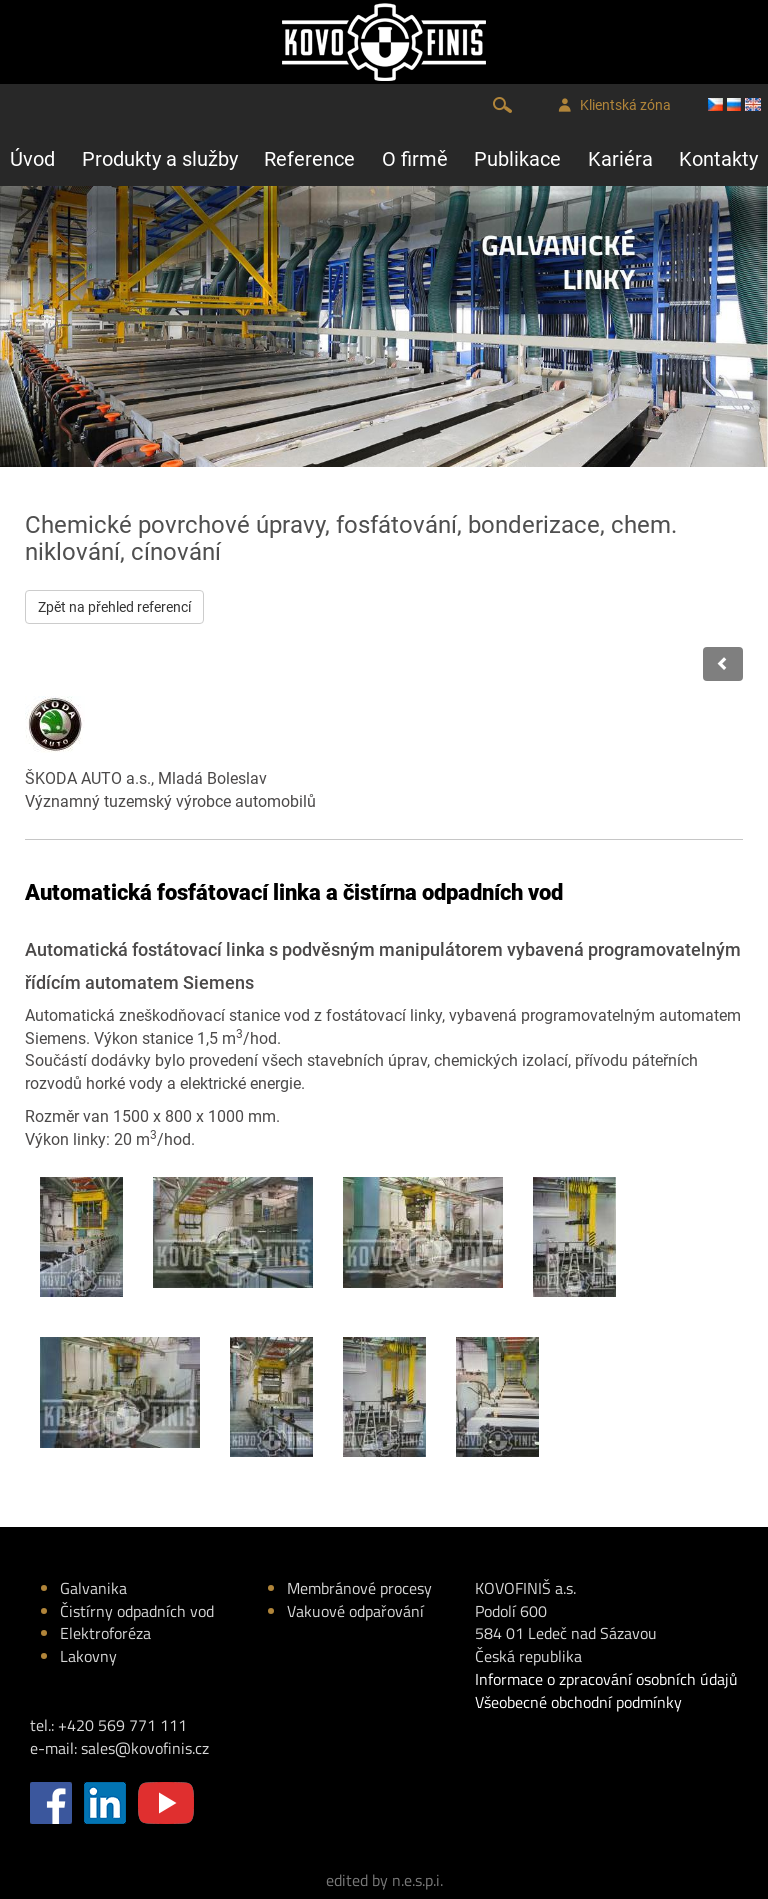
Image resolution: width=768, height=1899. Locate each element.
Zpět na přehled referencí (114, 607)
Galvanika (93, 1588)
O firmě (415, 159)
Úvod (32, 159)
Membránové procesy (359, 1588)
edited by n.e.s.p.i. (384, 1880)
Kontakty (718, 159)
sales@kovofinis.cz (145, 1748)
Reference (309, 159)
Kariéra (620, 159)
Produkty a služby (160, 159)
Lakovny (88, 1656)
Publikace (517, 159)
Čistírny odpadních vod (137, 1611)
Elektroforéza (105, 1633)
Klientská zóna (614, 105)
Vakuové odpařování (355, 1611)
